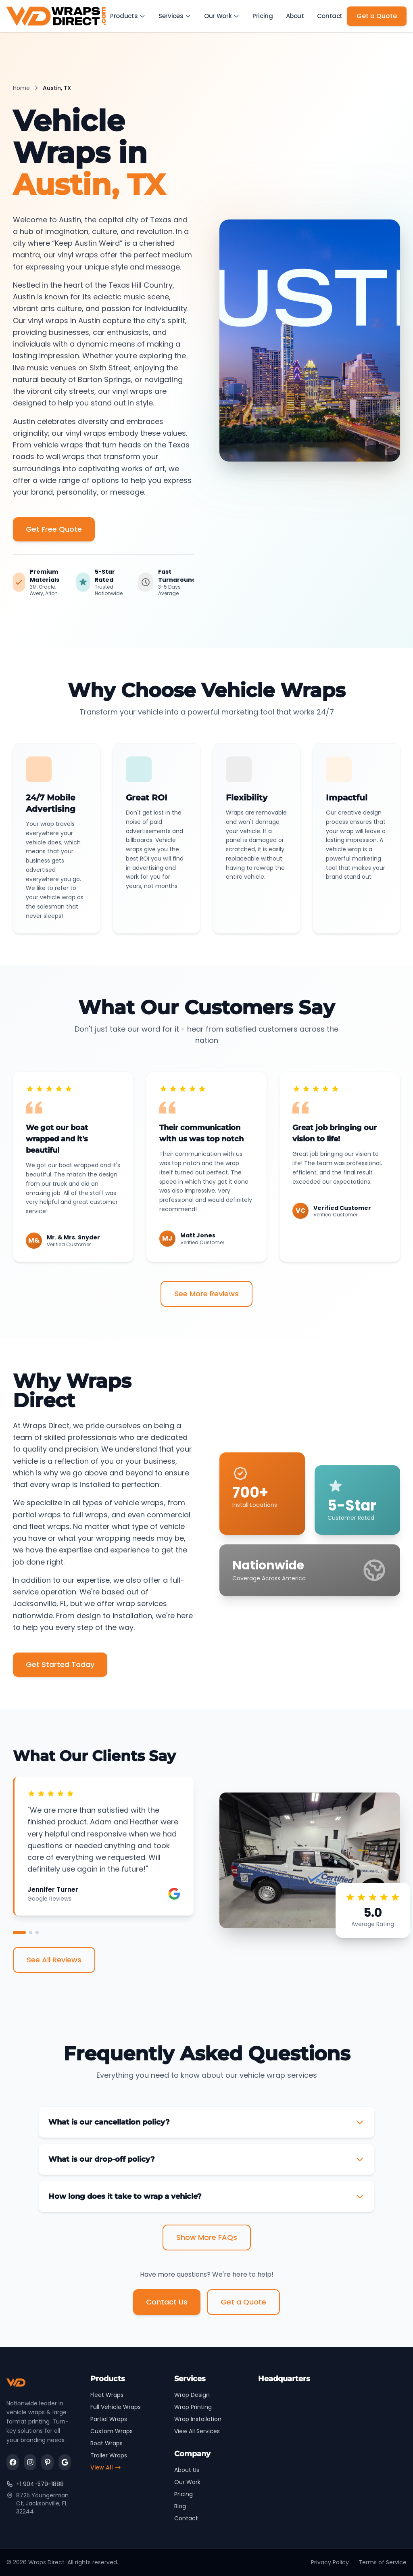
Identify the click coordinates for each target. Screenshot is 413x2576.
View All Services (197, 2431)
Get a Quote (377, 16)
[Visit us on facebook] (12, 2463)
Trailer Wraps (108, 2455)
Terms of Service (383, 2562)
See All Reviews (54, 1960)
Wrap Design (192, 2395)
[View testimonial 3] (37, 1932)
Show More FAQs (206, 2237)
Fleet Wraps (106, 2395)
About (295, 16)
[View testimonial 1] (19, 1932)
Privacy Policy (330, 2562)
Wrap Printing (193, 2407)
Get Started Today (60, 1664)
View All (105, 2467)
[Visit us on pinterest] (47, 2463)
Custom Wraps (111, 2431)
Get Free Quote (54, 529)
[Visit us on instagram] (30, 2463)
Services (175, 16)
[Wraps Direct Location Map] (332, 2442)
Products (128, 16)
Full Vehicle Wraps (115, 2407)
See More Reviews (206, 1294)
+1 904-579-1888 (35, 2484)
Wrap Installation (197, 2419)
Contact (330, 16)
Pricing (263, 16)
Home (21, 88)
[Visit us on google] (64, 2463)
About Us (186, 2470)
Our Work (222, 16)
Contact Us (167, 2302)
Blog (180, 2506)
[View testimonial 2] (30, 1932)
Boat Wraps (106, 2443)
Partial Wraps (108, 2419)
